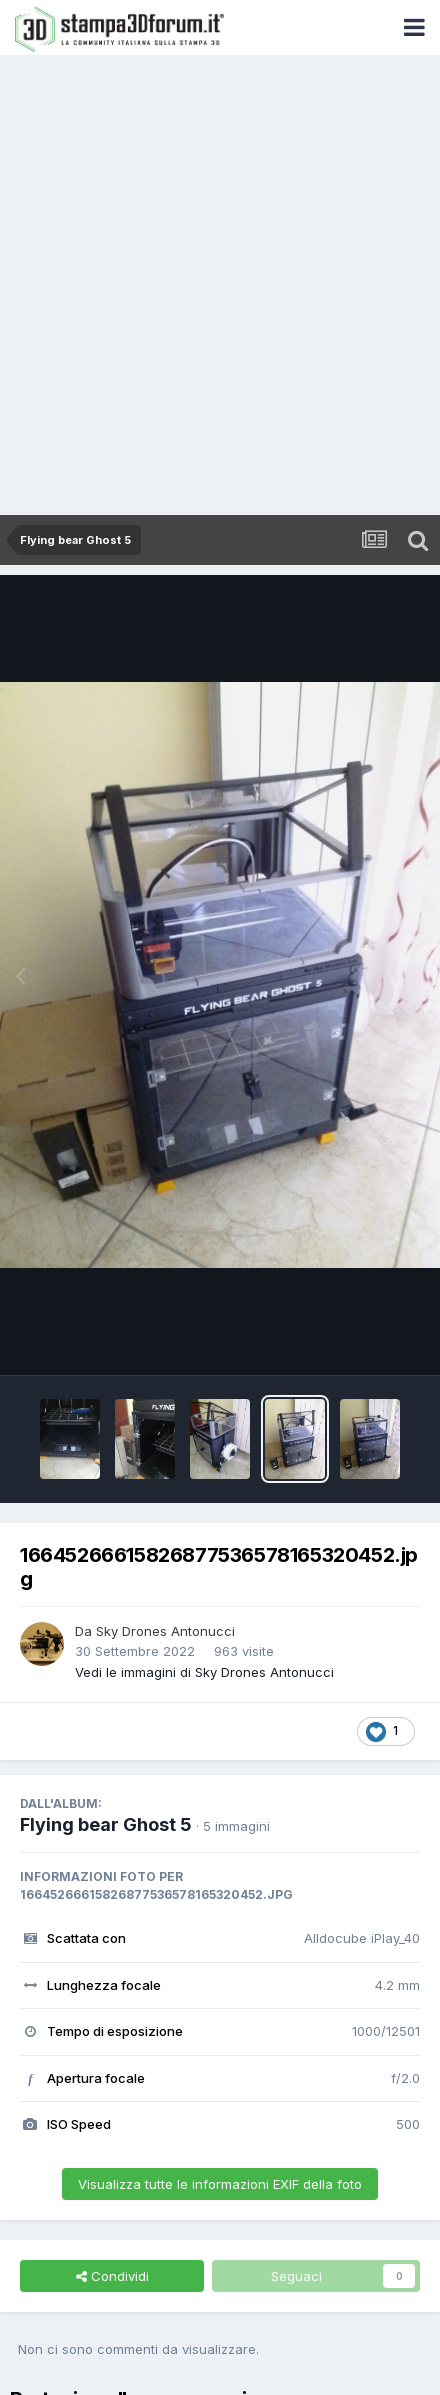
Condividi (112, 2276)
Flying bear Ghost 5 (106, 1824)
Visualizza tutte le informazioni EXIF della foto (220, 2184)
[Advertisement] (220, 285)
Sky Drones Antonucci (165, 1631)
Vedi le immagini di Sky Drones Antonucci (204, 1672)
